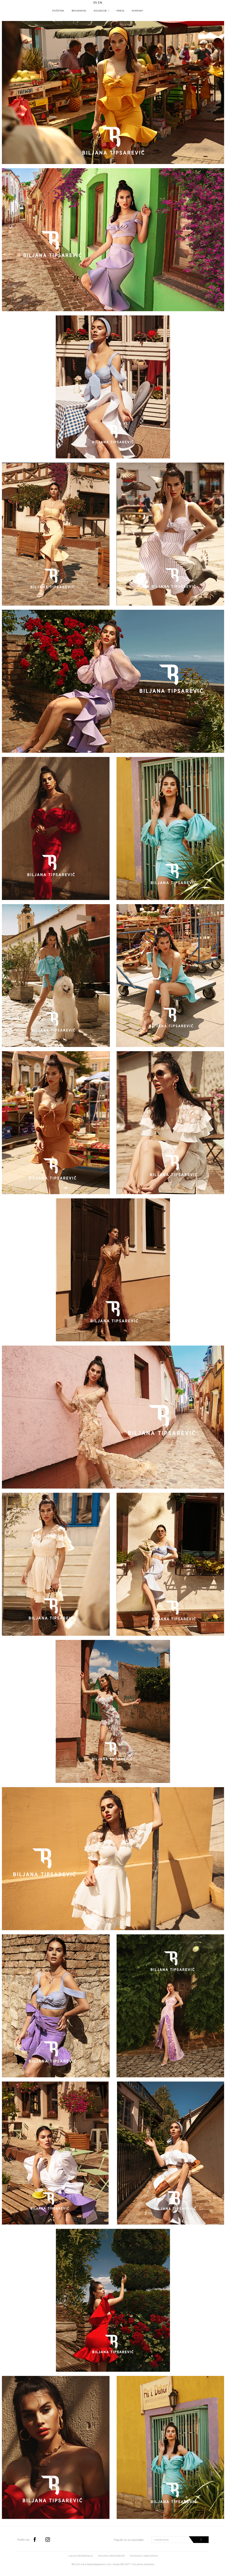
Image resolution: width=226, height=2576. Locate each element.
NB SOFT (125, 2564)
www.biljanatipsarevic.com (95, 2564)
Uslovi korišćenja (80, 2555)
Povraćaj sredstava (144, 2555)
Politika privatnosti (111, 2555)
